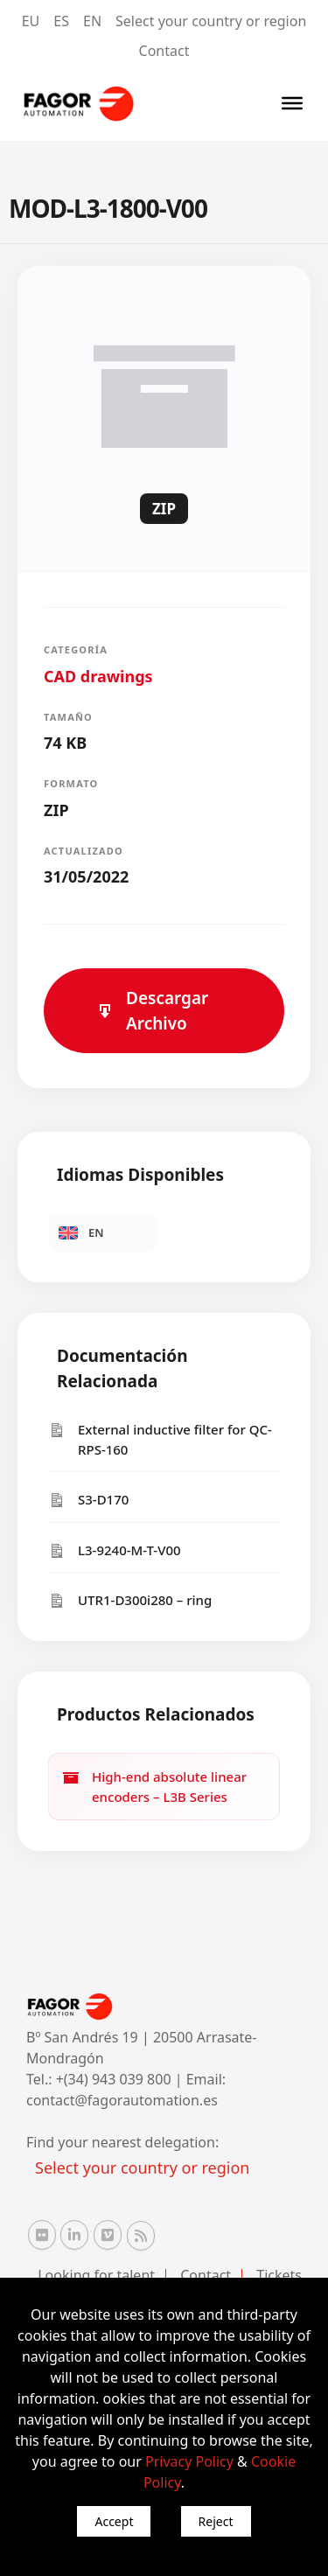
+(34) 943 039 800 (115, 2079)
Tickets (279, 2275)
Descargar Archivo (152, 1011)
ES (61, 21)
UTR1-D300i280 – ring (130, 1600)
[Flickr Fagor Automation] (42, 2235)
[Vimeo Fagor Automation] (108, 2235)
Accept (113, 2521)
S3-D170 (88, 1499)
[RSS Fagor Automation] (141, 2236)
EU (31, 21)
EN (92, 21)
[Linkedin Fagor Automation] (74, 2235)
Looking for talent (96, 2275)
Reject (216, 2521)
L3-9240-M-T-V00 (114, 1550)
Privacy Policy (189, 2461)
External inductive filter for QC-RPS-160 (160, 1439)
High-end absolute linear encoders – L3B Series (154, 1786)
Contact (164, 50)
